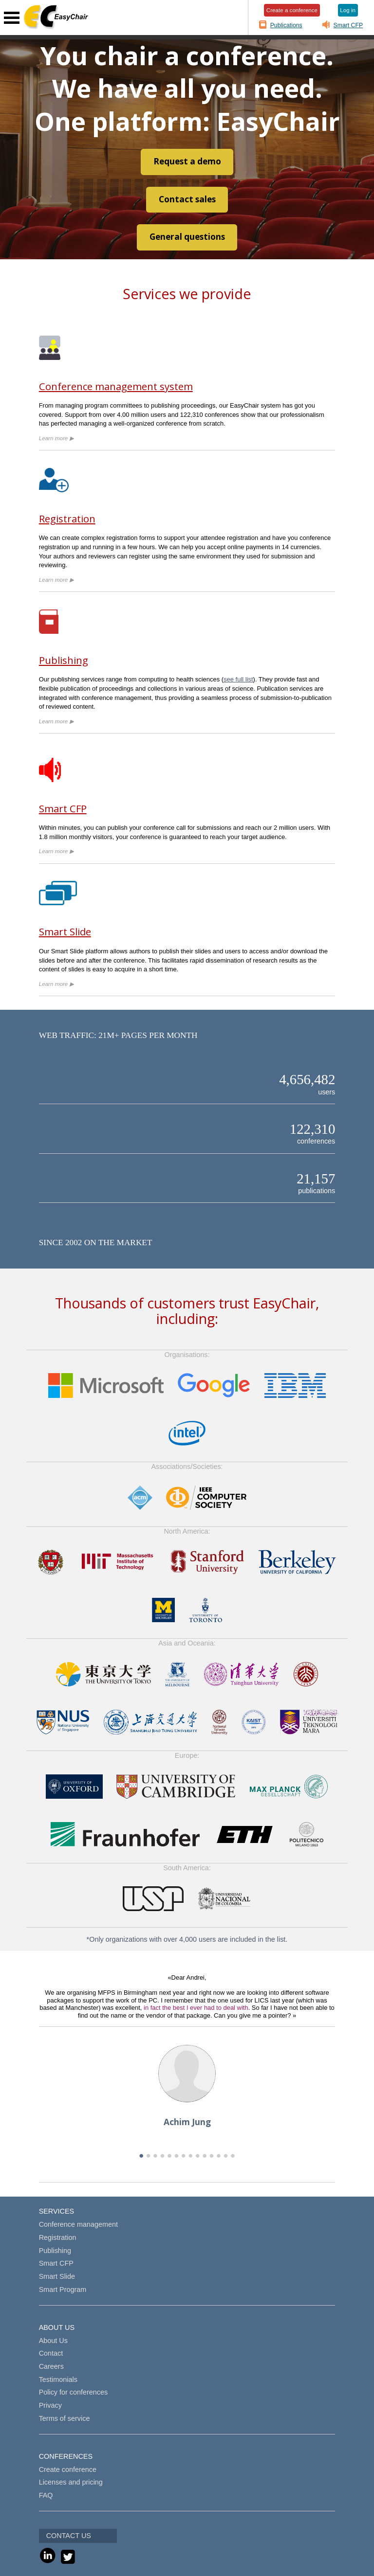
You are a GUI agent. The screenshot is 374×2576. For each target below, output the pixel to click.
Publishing (63, 660)
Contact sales (187, 199)
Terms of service (64, 2418)
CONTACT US (68, 2536)
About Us (53, 2340)
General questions (187, 236)
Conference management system (116, 386)
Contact (51, 2353)
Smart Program (63, 2289)
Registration (67, 518)
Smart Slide (65, 931)
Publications (286, 25)
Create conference (67, 2469)
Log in (347, 10)
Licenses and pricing (71, 2482)
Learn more (56, 438)
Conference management (78, 2224)
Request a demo (187, 161)
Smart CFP (348, 25)
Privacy (50, 2405)
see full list (238, 679)
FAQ (46, 2495)
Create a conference (292, 10)
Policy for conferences (73, 2392)
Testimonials (58, 2379)
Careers (51, 2366)
